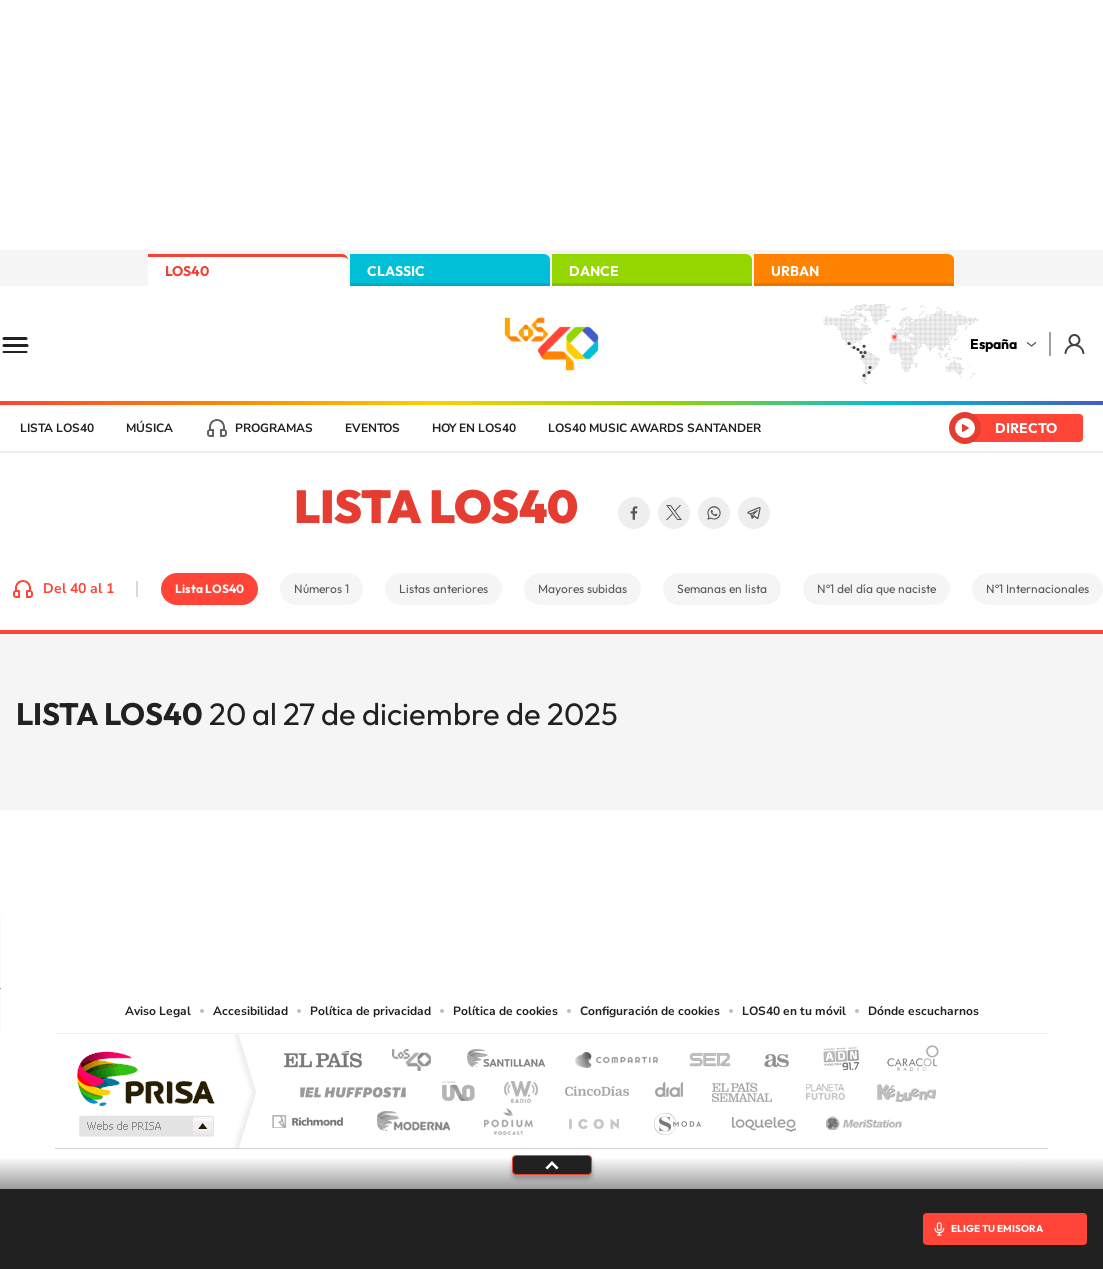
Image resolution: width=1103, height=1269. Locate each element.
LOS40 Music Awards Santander (654, 428)
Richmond (310, 1116)
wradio (517, 1086)
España (993, 344)
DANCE (594, 271)
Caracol (907, 1061)
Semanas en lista (722, 588)
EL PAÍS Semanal (743, 1086)
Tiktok (472, 877)
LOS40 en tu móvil (794, 1011)
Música (149, 428)
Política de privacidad (370, 1011)
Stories (672, 877)
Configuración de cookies (650, 1011)
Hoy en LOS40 (474, 428)
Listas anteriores (443, 588)
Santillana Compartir (618, 1061)
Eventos (372, 428)
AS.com (767, 1061)
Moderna (408, 1116)
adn (833, 1061)
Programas (274, 428)
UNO (460, 1086)
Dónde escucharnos (923, 1011)
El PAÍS (322, 1061)
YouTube (512, 877)
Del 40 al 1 (78, 588)
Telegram (754, 513)
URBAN (795, 271)
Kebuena (889, 1086)
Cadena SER (704, 1061)
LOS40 (187, 271)
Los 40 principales (418, 1061)
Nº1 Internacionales (1037, 588)
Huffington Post (349, 1086)
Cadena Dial (670, 1086)
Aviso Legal (158, 1011)
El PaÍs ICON (593, 1116)
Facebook (634, 513)
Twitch (632, 877)
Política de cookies (505, 1011)
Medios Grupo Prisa (144, 1126)
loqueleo (765, 1116)
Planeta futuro (817, 1086)
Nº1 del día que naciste (876, 588)
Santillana (512, 1061)
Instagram (432, 877)
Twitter (674, 513)
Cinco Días (594, 1086)
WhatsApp (714, 513)
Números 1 (321, 588)
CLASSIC (396, 271)
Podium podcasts (507, 1116)
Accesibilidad (250, 1011)
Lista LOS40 (57, 428)
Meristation (861, 1116)
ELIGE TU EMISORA (997, 1228)
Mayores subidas (582, 588)
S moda (676, 1116)
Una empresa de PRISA (145, 1077)
